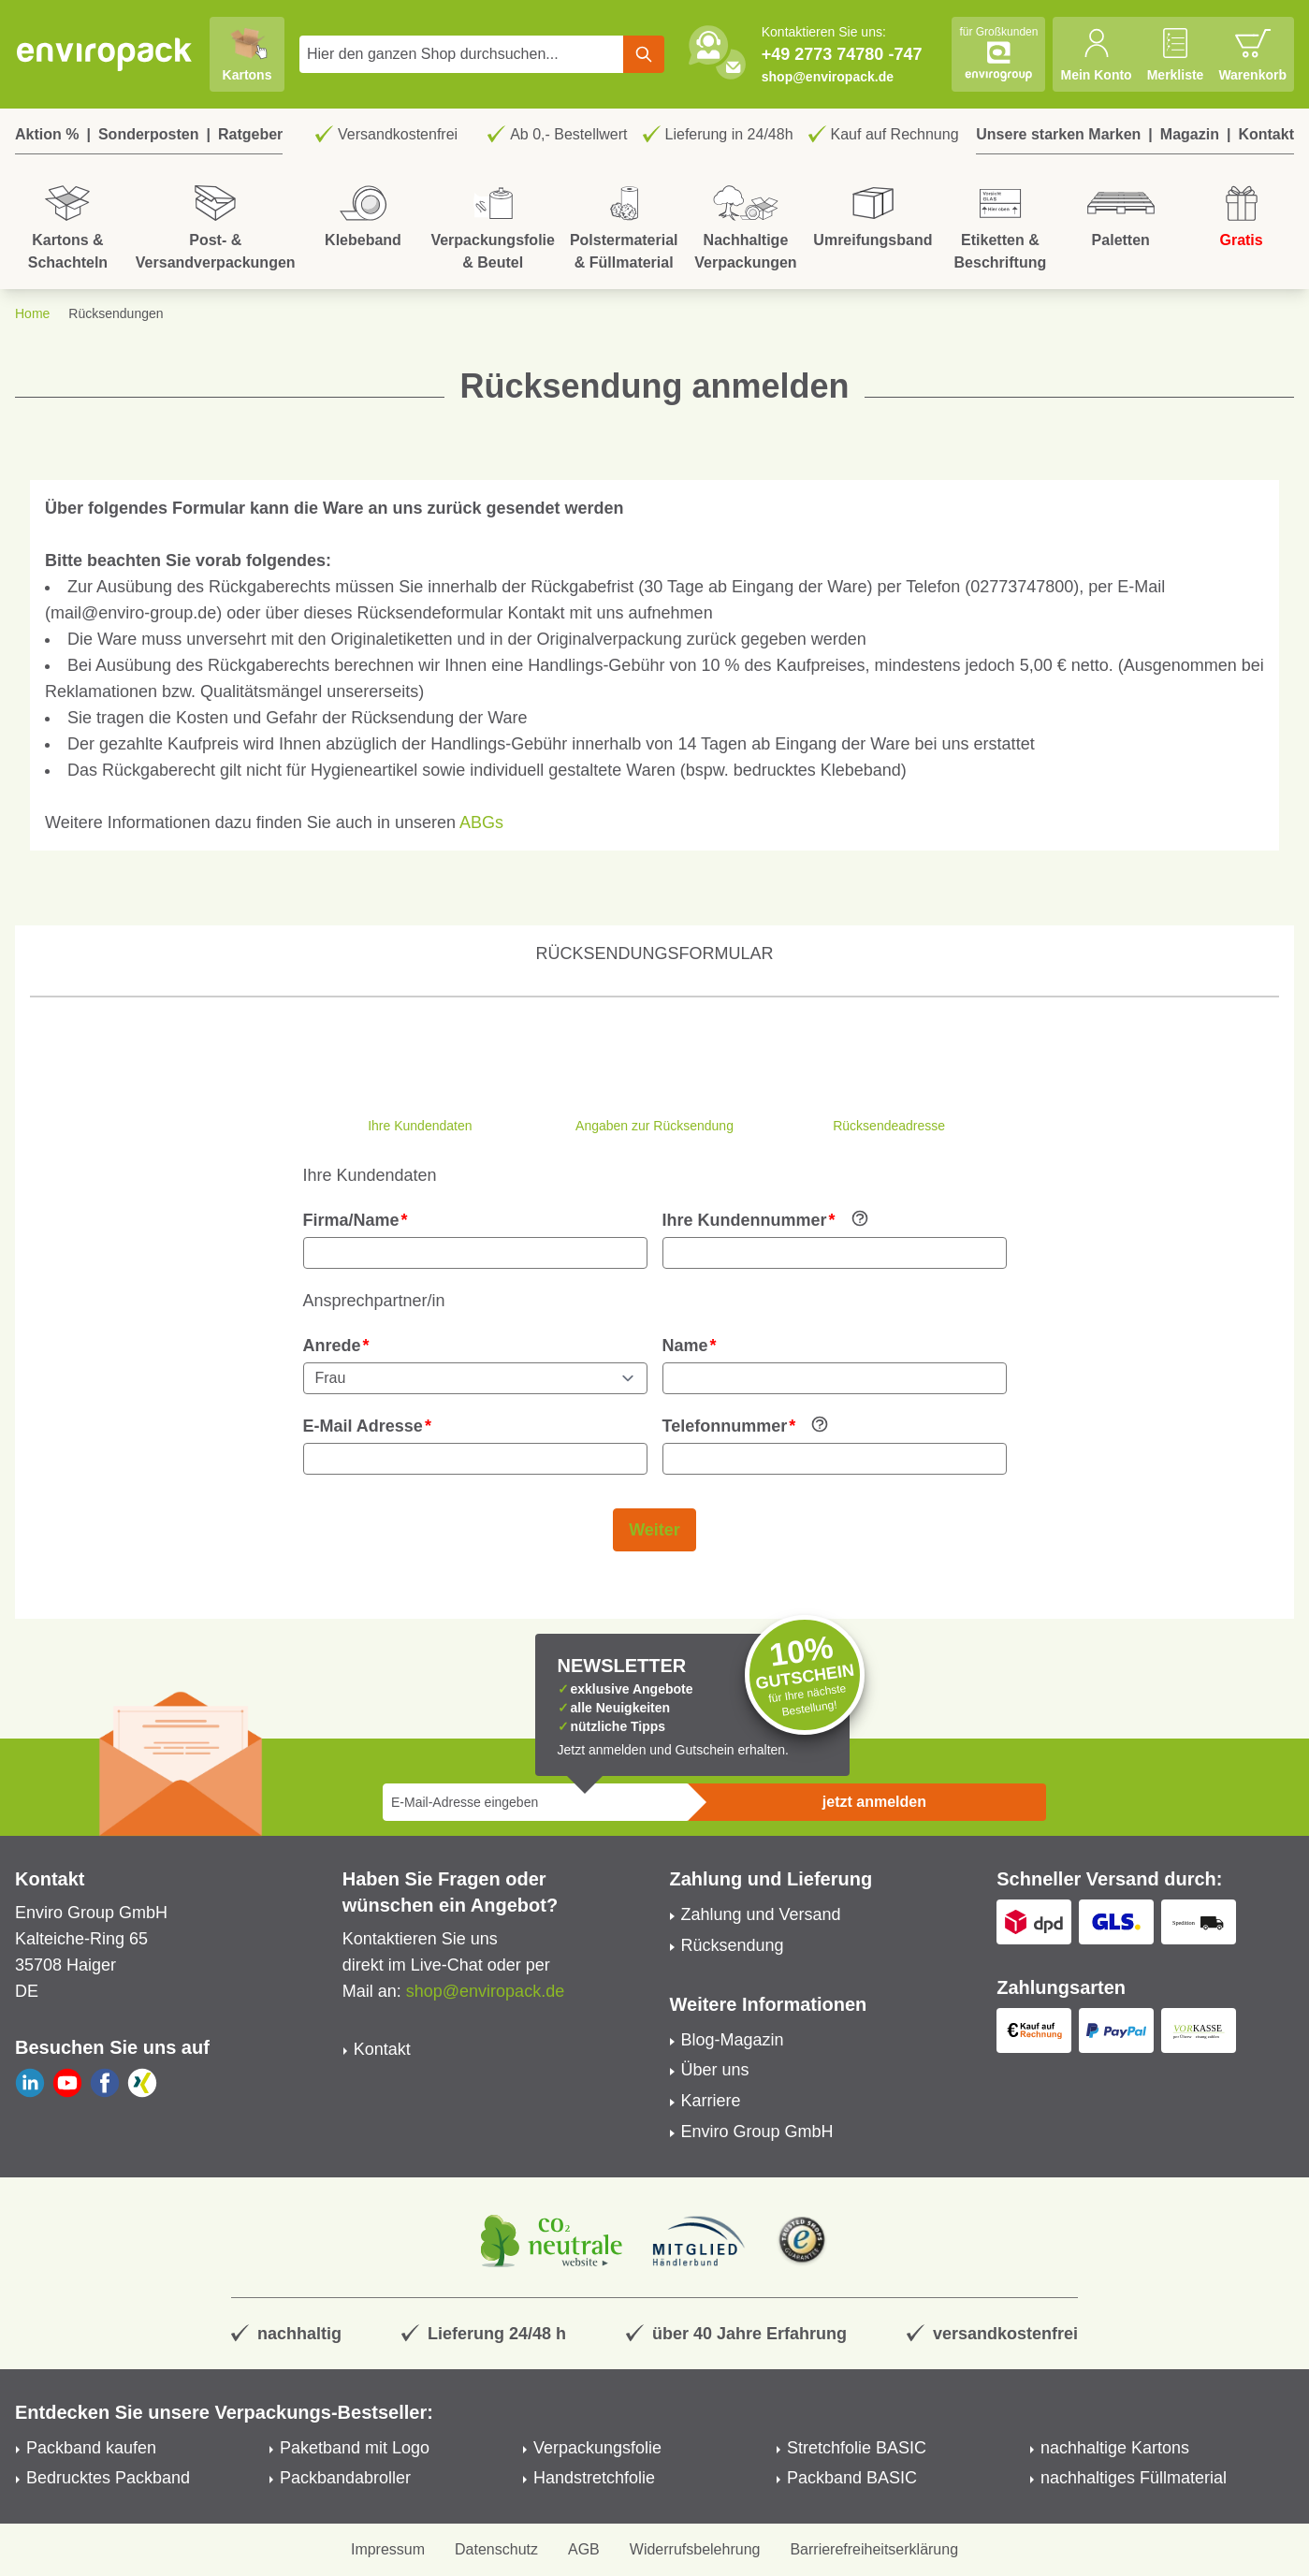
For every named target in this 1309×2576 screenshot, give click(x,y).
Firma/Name (351, 1220)
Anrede (332, 1345)
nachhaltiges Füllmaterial (1133, 2477)
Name (685, 1345)
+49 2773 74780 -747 (842, 54)
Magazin (1189, 134)
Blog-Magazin (732, 2039)
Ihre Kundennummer (744, 1220)
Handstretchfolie (594, 2477)
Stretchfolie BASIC (856, 2447)
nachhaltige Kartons (1114, 2447)
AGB (584, 2549)
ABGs (481, 822)
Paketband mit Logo (354, 2447)
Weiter (654, 1530)
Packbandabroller (345, 2477)
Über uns (715, 2069)
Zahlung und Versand (761, 1914)
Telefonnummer (725, 1426)
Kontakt (1266, 134)
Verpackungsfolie (597, 2447)
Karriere (711, 2100)
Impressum (388, 2549)
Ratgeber (250, 134)
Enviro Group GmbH (757, 2131)
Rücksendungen (115, 313)
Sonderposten (148, 134)
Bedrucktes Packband (108, 2477)
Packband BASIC (852, 2477)
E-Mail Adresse (363, 1426)
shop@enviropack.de (828, 76)
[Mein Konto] (1096, 54)
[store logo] (105, 54)
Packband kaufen (91, 2447)
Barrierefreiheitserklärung (874, 2549)
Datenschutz (496, 2549)
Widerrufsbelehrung (695, 2549)
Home (32, 313)
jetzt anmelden (874, 1802)
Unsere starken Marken (1058, 134)
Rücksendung (732, 1945)
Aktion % (47, 134)
